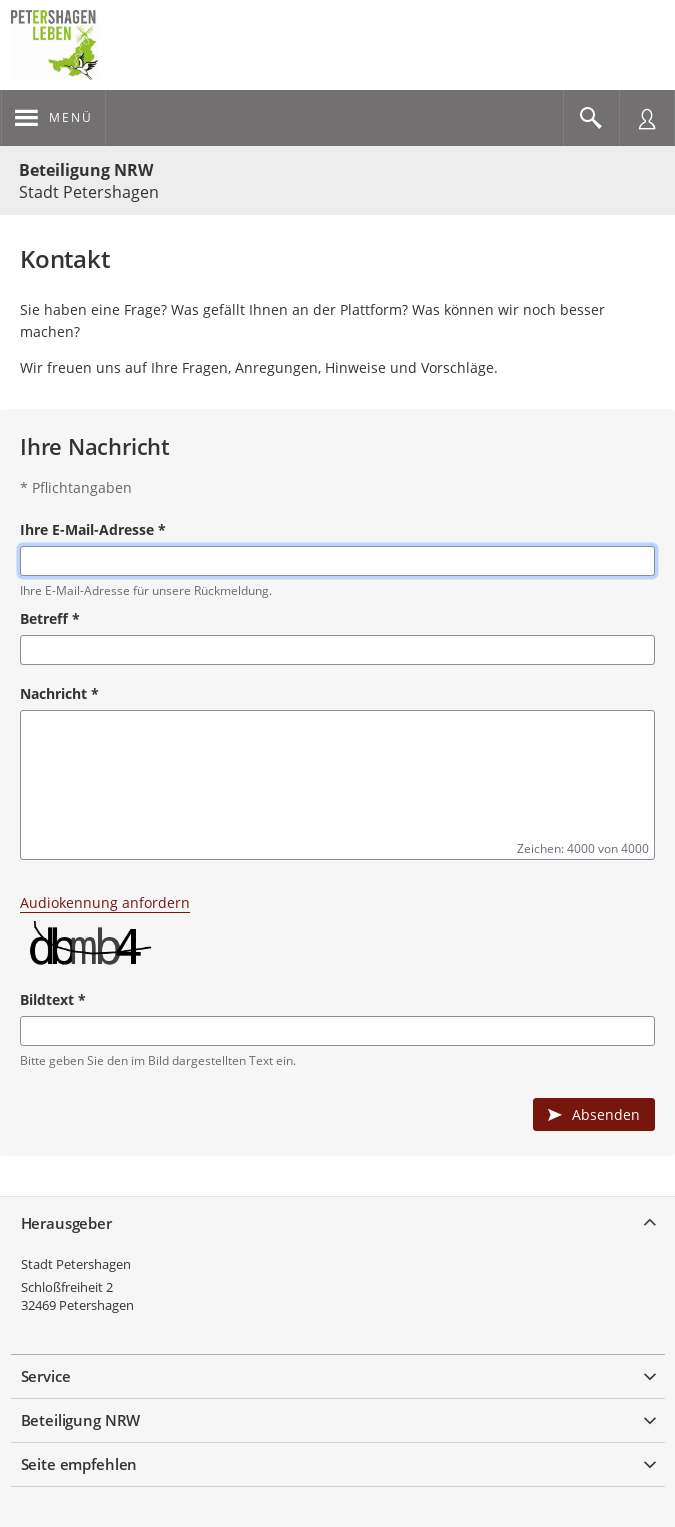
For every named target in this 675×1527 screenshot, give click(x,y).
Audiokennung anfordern (105, 902)
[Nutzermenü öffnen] (647, 118)
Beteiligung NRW (86, 170)
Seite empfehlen (79, 1464)
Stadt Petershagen (76, 1264)
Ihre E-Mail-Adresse (93, 529)
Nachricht (59, 693)
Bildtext (53, 999)
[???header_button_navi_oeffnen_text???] (53, 118)
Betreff (50, 618)
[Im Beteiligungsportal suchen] (591, 118)
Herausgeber (66, 1223)
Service (46, 1376)
